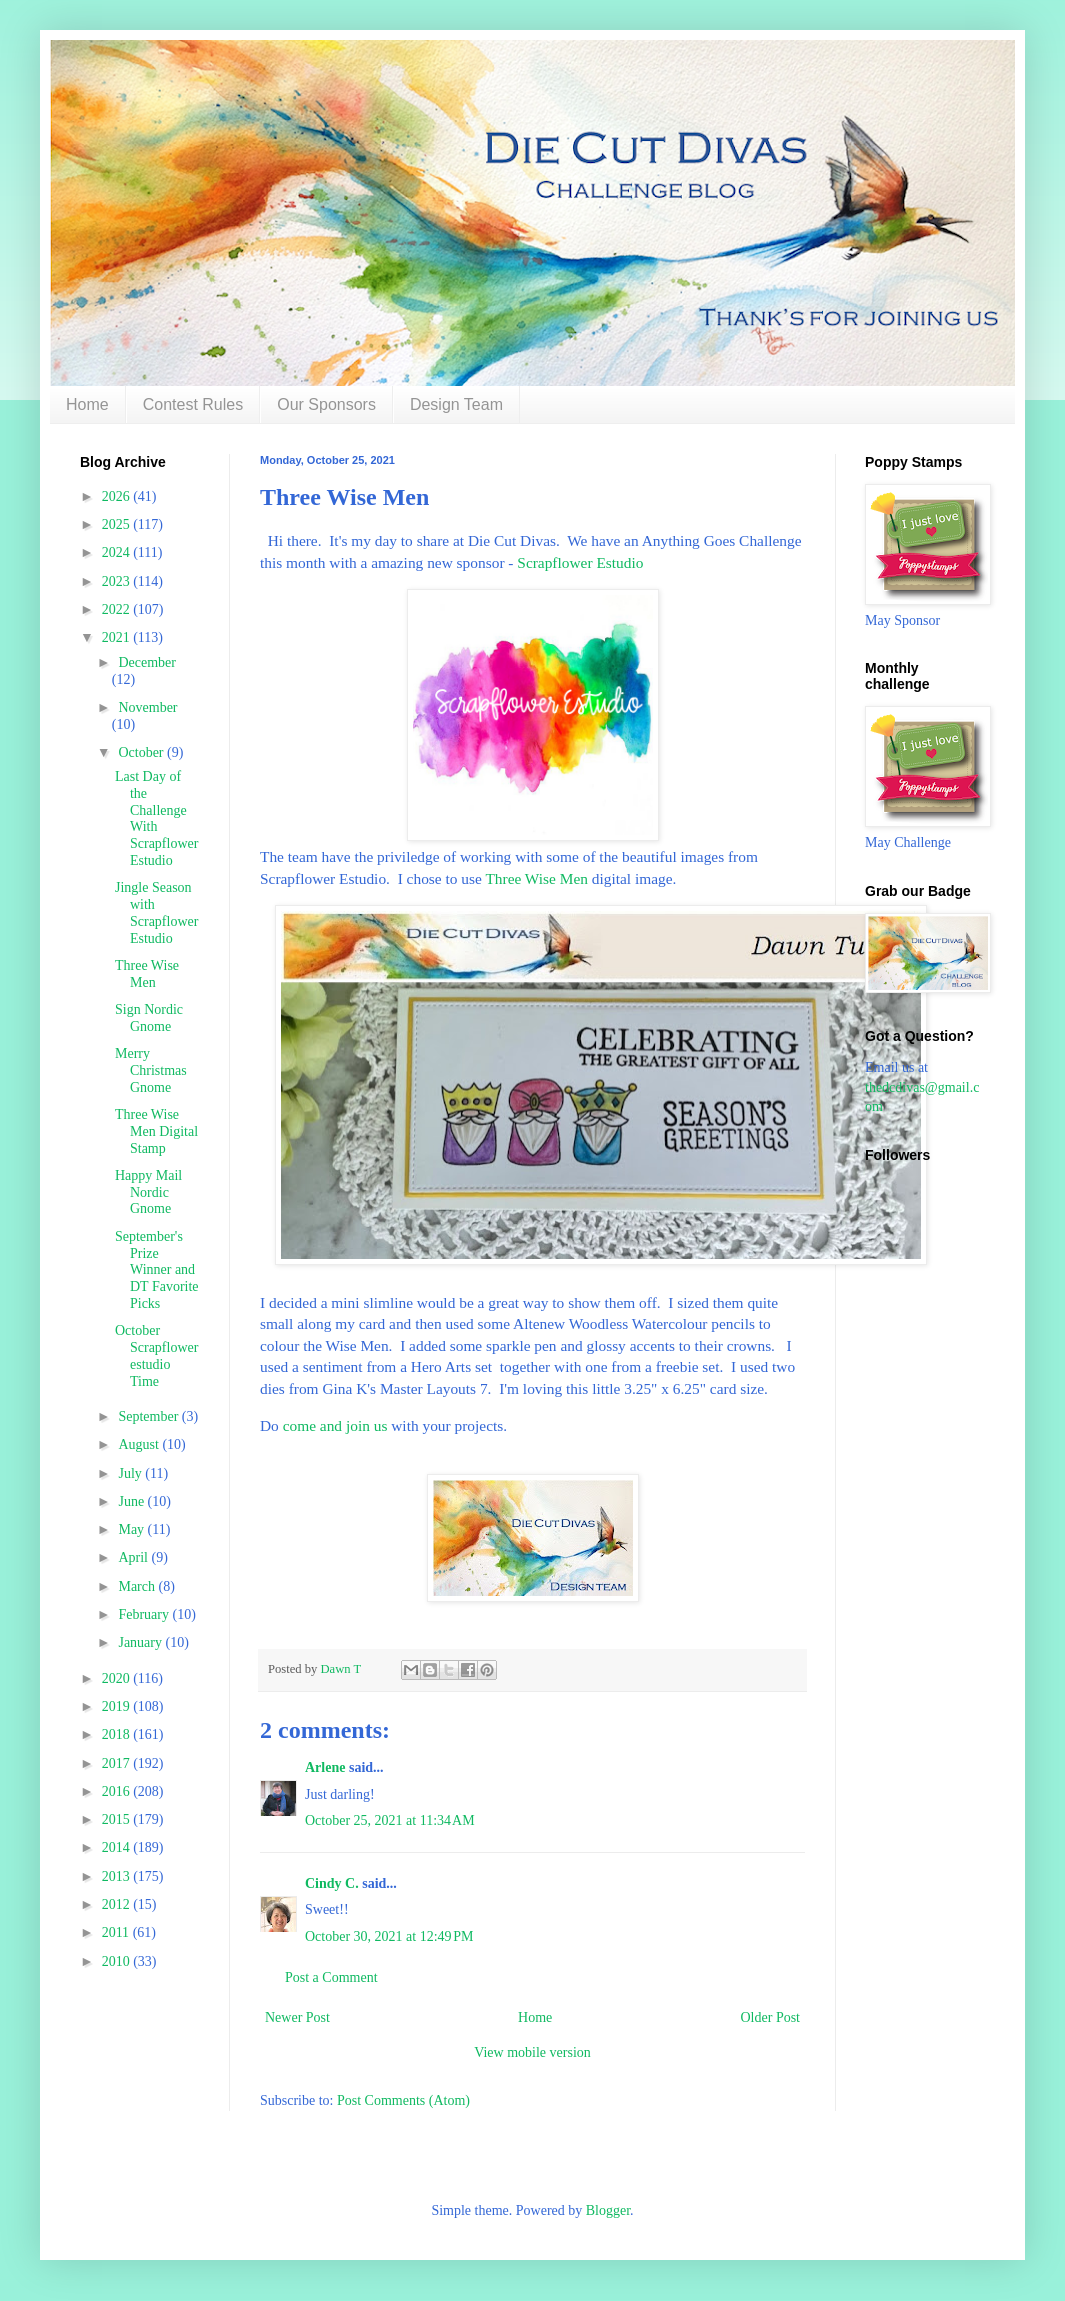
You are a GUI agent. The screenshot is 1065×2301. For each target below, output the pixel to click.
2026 (118, 496)
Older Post (771, 2017)
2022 (118, 609)
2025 (118, 524)
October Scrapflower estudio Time (156, 1355)
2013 (118, 1876)
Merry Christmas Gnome (151, 1070)
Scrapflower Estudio (580, 562)
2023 (118, 581)
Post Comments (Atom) (403, 2100)
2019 (118, 1706)
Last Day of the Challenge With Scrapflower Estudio (156, 818)
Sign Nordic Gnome (149, 1018)
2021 (118, 637)
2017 (118, 1763)
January (141, 1642)
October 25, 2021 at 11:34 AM (390, 1820)
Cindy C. (332, 1883)
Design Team (456, 404)
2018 (118, 1734)
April (134, 1557)
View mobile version (532, 2052)
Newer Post (297, 2017)
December (147, 662)
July (131, 1473)
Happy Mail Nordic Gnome (148, 1192)
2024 (118, 552)
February (145, 1614)
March (138, 1586)
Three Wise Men (536, 878)
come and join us (335, 1425)
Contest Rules (193, 404)
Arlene (325, 1767)
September (149, 1416)
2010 (118, 1961)
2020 (118, 1678)
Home (87, 404)
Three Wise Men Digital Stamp (156, 1131)
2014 (118, 1847)
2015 (118, 1819)
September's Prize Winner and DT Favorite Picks (157, 1270)
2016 (118, 1791)
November (147, 707)
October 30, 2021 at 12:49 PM (389, 1936)
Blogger (608, 2210)
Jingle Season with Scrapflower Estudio (156, 912)
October (142, 752)
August (140, 1444)
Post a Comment (331, 1977)
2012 (118, 1904)
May (132, 1529)
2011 (117, 1932)
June (132, 1501)
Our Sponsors (326, 404)
